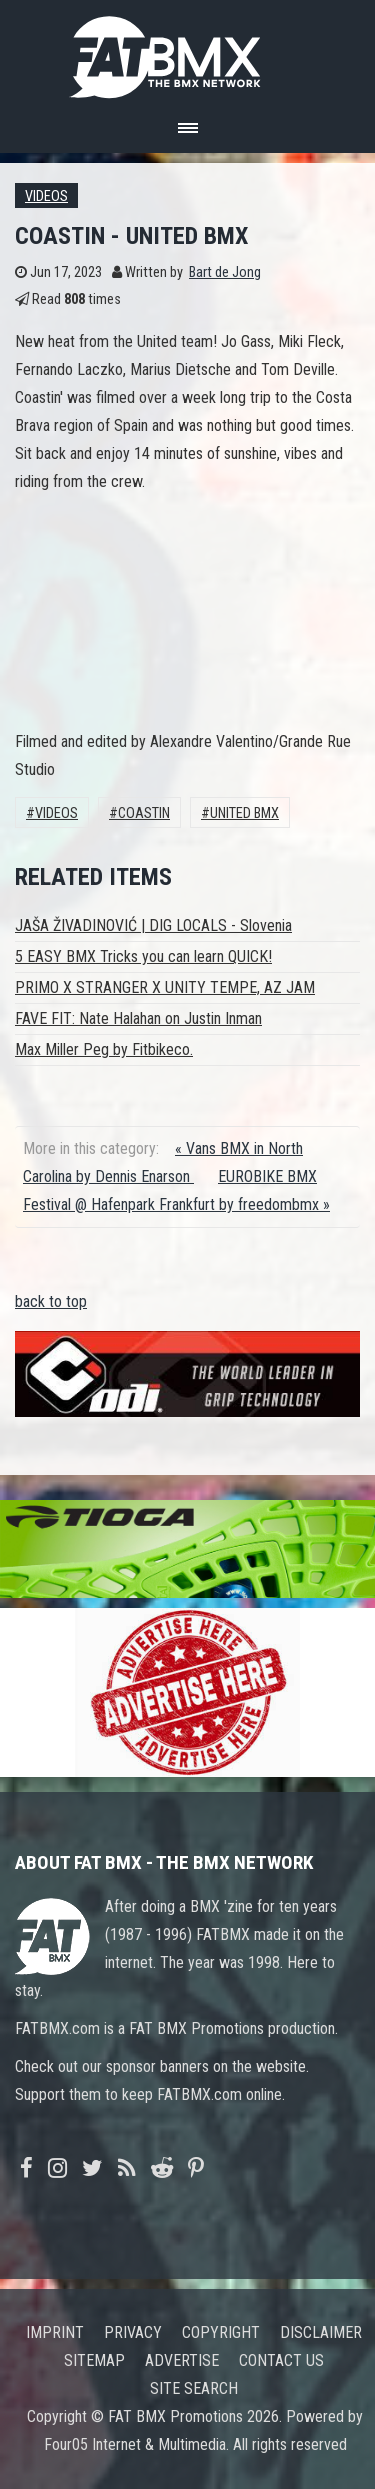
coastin (144, 813)
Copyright (221, 2332)
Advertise (182, 2360)
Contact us (281, 2360)
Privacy (133, 2332)
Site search (194, 2388)
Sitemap (94, 2360)
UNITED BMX (244, 813)
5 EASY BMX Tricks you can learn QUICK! (143, 956)
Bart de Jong (225, 272)
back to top (51, 1301)
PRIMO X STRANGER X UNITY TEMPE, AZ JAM (165, 987)
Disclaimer (321, 2332)
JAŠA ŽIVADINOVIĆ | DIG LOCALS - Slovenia (153, 925)
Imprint (55, 2332)
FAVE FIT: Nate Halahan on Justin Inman (138, 1018)
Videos (46, 196)
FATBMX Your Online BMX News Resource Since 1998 (188, 51)
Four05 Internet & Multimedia (135, 2444)
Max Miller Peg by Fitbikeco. (104, 1049)
